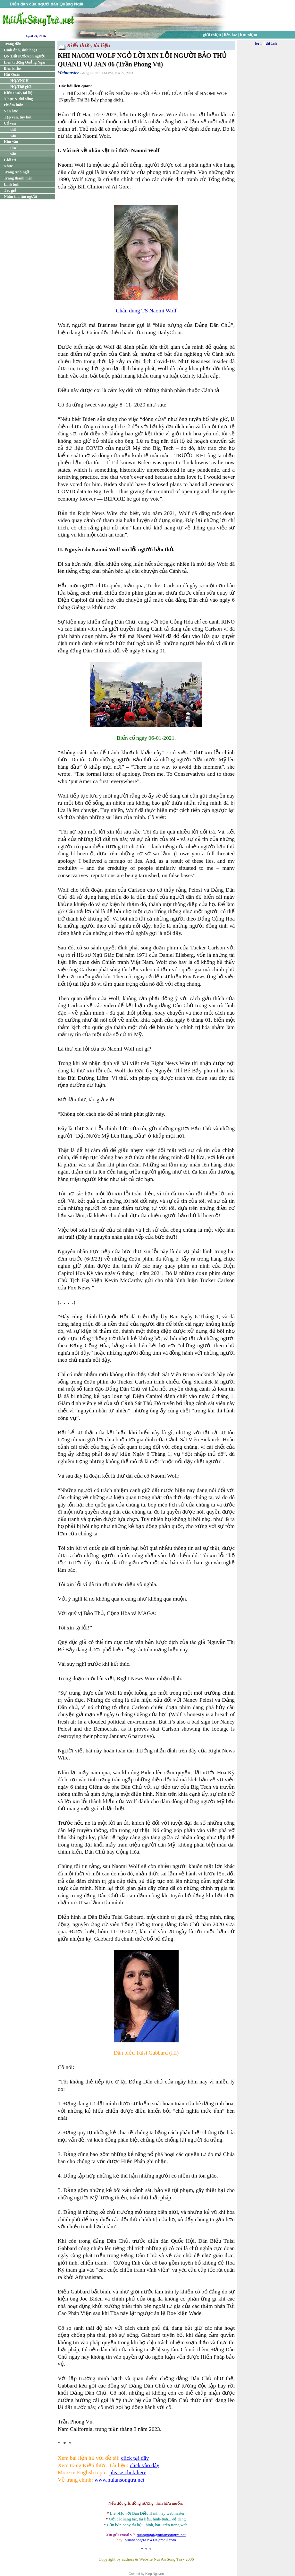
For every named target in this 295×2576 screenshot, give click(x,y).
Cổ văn (10, 123)
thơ (13, 129)
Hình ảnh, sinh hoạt (20, 50)
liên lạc (230, 34)
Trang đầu (12, 44)
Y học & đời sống (18, 99)
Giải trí (10, 160)
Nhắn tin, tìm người (20, 196)
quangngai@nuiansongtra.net (161, 2534)
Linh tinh (11, 184)
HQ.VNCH (19, 80)
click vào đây (144, 2465)
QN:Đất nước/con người (24, 56)
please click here (127, 2472)
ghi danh (271, 43)
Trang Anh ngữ (16, 172)
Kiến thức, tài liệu (19, 93)
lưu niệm (248, 34)
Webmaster (68, 72)
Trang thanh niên (18, 178)
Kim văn (11, 141)
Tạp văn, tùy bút (17, 117)
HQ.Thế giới (20, 86)
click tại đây (135, 2458)
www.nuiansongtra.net (119, 2480)
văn (13, 135)
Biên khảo (12, 68)
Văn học (11, 111)
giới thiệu (212, 34)
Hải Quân (12, 74)
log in (258, 43)
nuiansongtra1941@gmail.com (150, 2539)
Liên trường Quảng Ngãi (24, 62)
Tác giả (10, 190)
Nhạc (8, 166)
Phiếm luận (13, 105)
